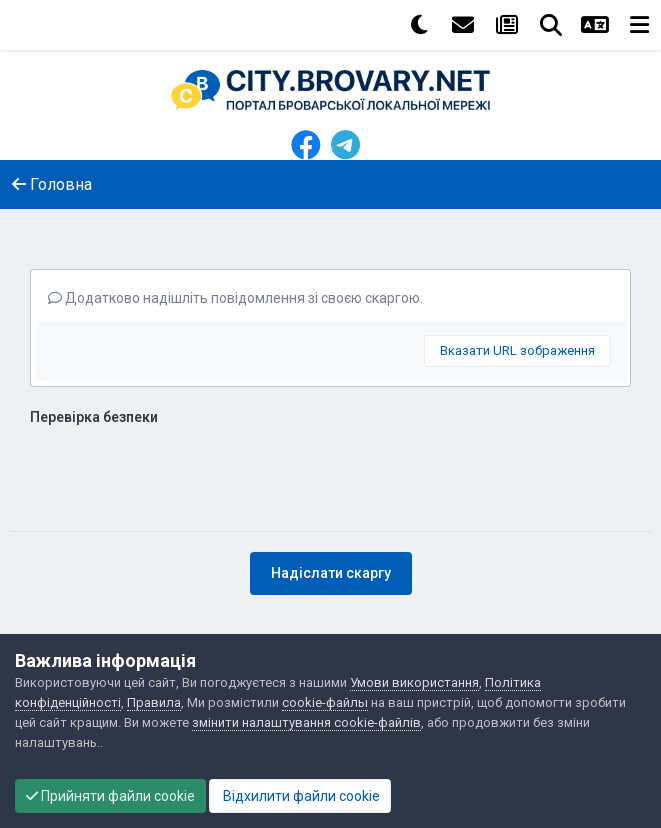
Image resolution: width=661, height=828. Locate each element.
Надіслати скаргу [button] (331, 573)
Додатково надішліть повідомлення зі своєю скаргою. (235, 298)
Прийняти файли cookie (110, 796)
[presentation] (182, 472)
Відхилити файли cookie (300, 796)
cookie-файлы (325, 702)
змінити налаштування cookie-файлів (306, 722)
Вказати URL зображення (517, 350)
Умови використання (414, 682)
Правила (154, 702)
